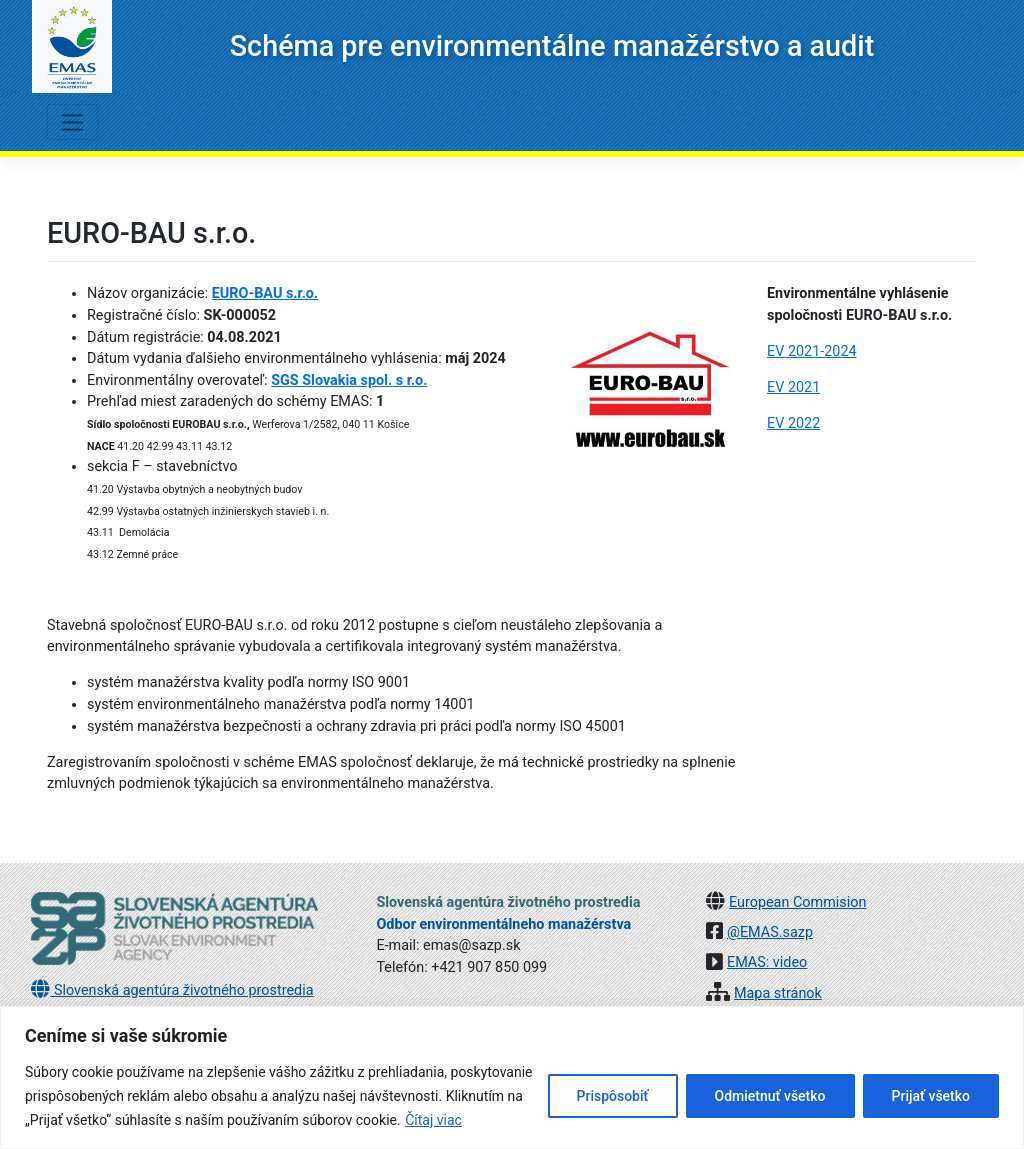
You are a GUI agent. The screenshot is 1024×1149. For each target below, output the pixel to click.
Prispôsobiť (613, 1096)
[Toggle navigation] (72, 122)
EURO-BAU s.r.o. (265, 293)
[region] (512, 1077)
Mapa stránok (778, 993)
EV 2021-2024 (812, 351)
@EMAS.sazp (770, 932)
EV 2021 (793, 387)
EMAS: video (767, 962)
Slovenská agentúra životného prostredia (172, 990)
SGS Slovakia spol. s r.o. (349, 380)
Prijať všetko (931, 1096)
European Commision (797, 902)
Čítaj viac (433, 1120)
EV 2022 (793, 423)
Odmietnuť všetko (770, 1096)
